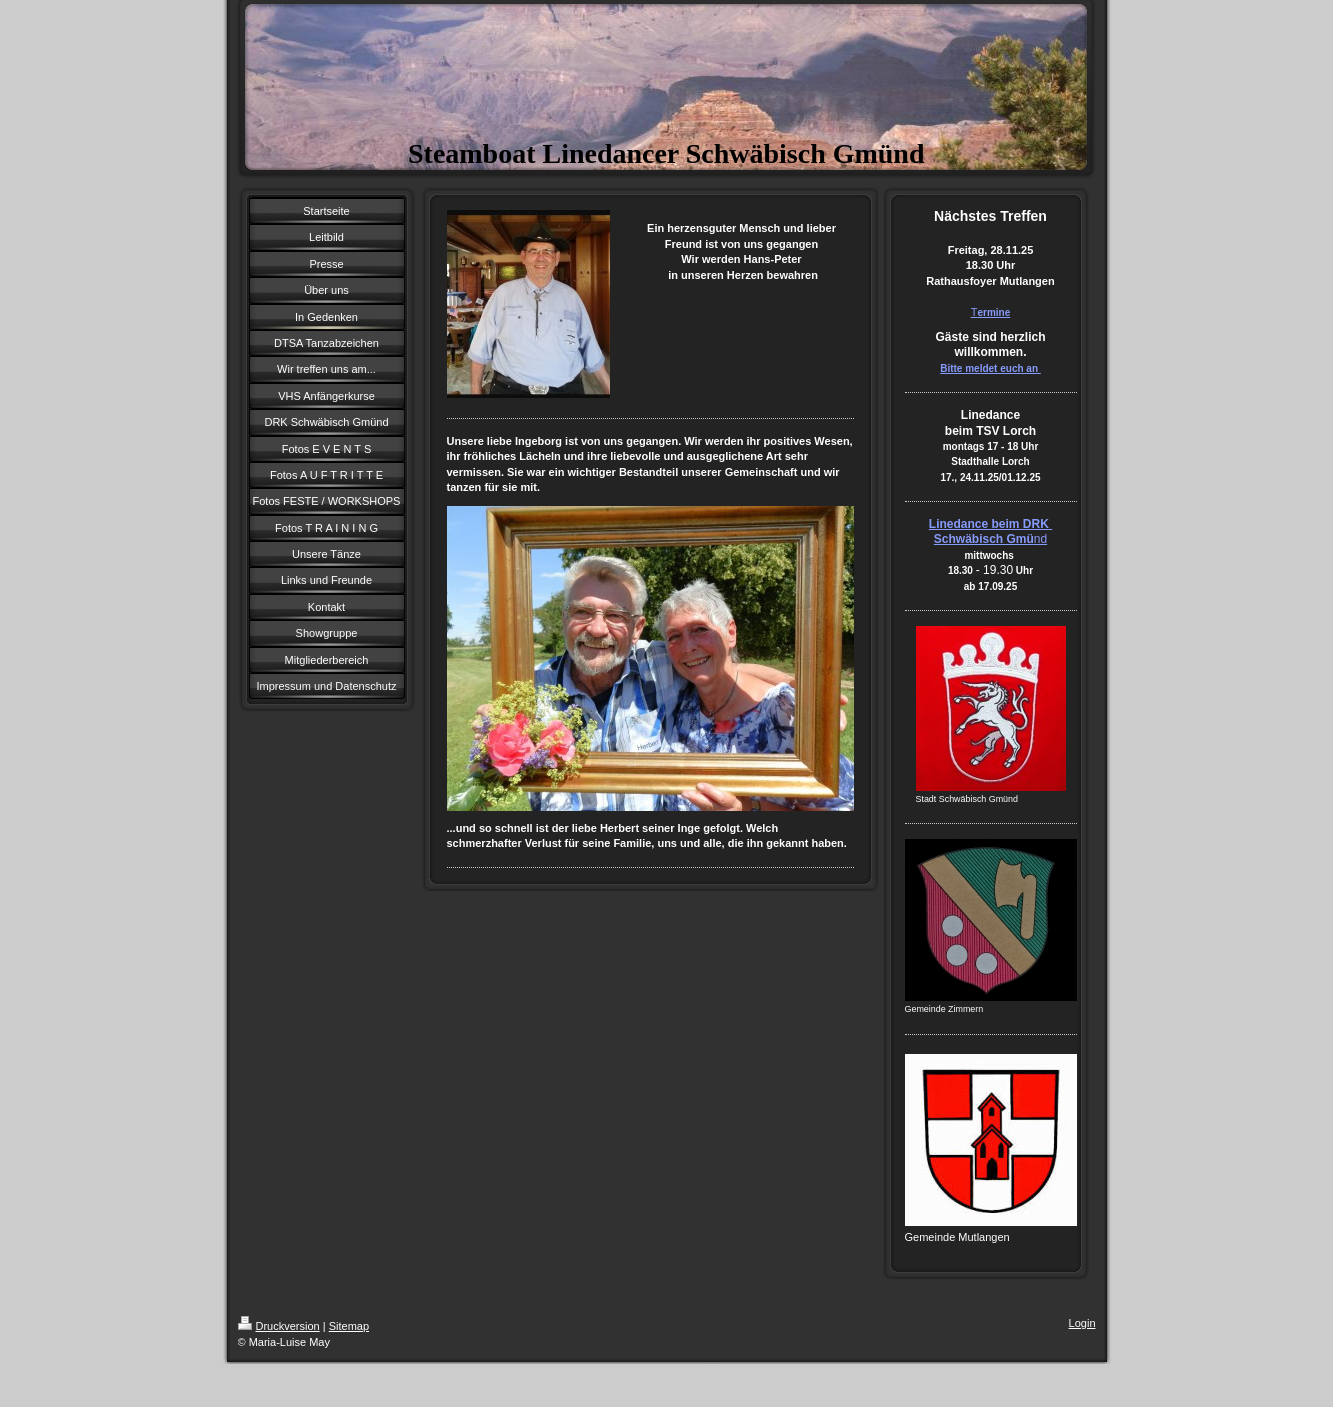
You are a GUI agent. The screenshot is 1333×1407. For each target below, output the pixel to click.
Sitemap (349, 1326)
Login (1082, 1323)
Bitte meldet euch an (990, 368)
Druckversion (279, 1326)
